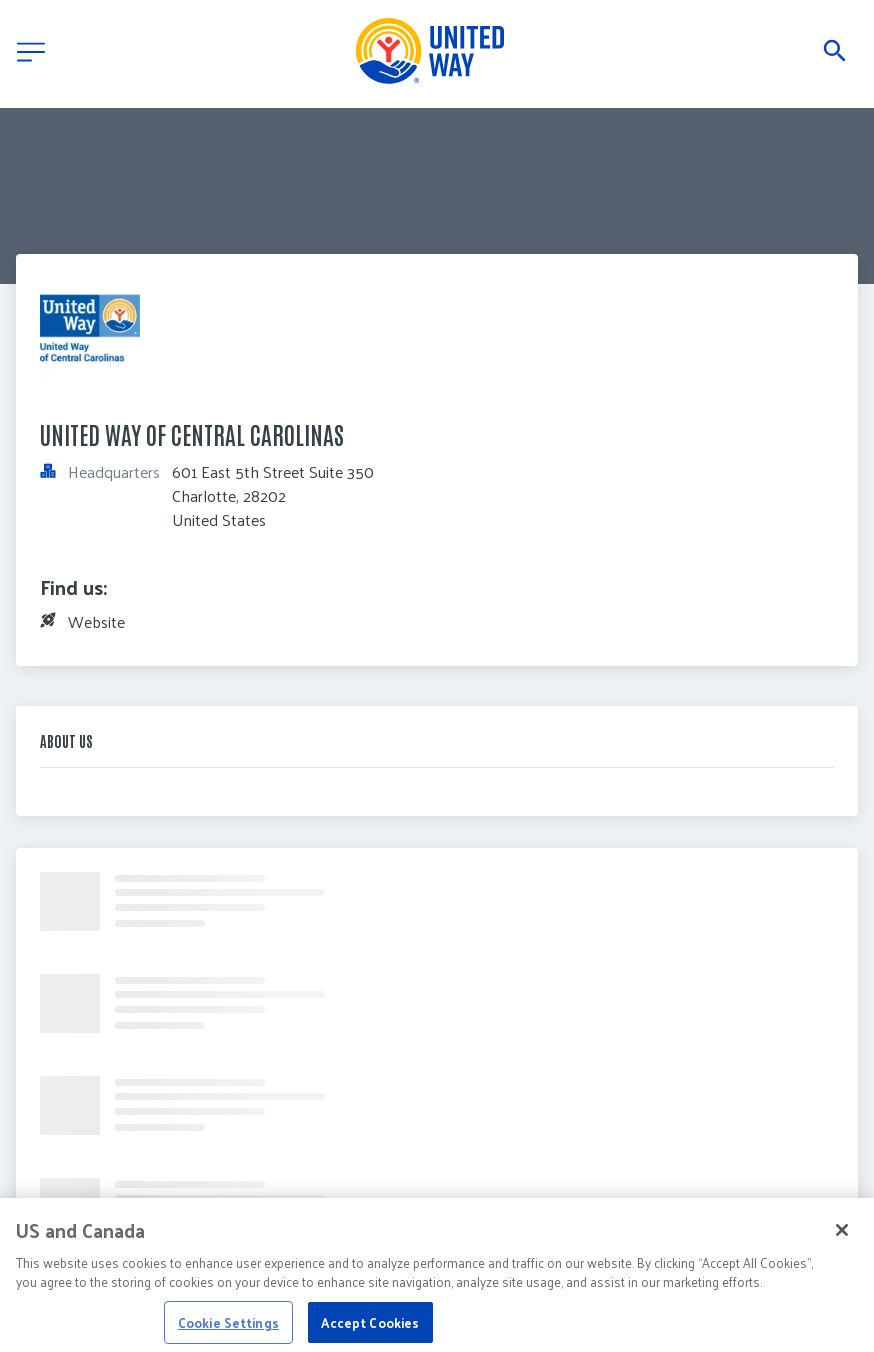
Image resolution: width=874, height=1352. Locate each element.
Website (96, 621)
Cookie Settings (228, 1327)
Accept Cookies (370, 1327)
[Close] (842, 1235)
